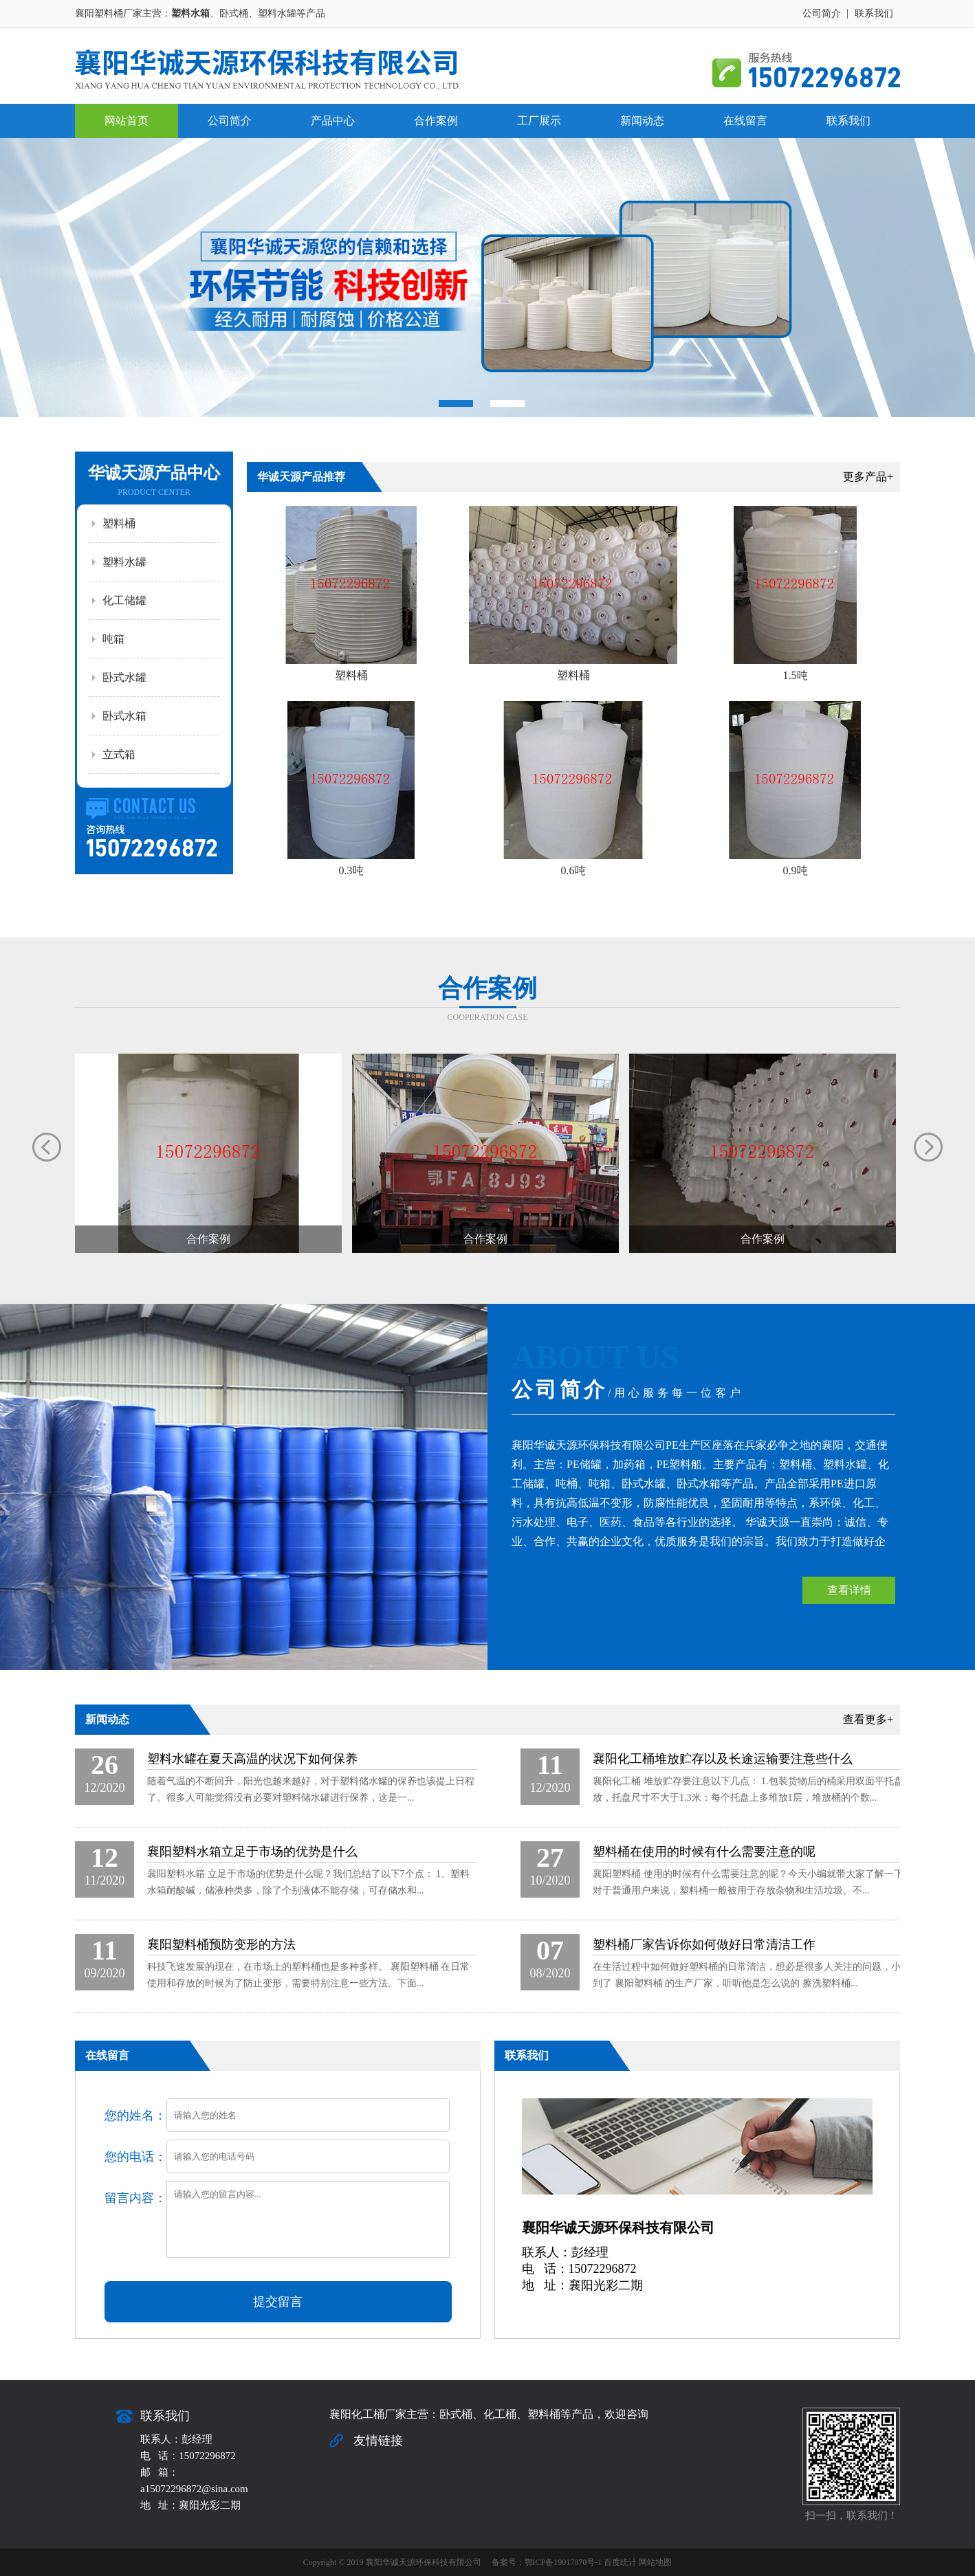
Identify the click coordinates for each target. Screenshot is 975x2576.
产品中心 (333, 120)
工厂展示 (539, 120)
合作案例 (436, 120)
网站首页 (127, 120)
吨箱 (113, 639)
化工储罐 (124, 600)
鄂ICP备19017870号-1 (563, 2562)
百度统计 (620, 2562)
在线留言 (745, 120)
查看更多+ (868, 1719)
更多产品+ (868, 476)
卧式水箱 (124, 716)
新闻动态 (642, 120)
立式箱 (118, 754)
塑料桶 (118, 523)
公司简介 (821, 13)
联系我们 (874, 13)
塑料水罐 (124, 562)
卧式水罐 (124, 677)
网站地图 (655, 2562)
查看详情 (849, 1590)
